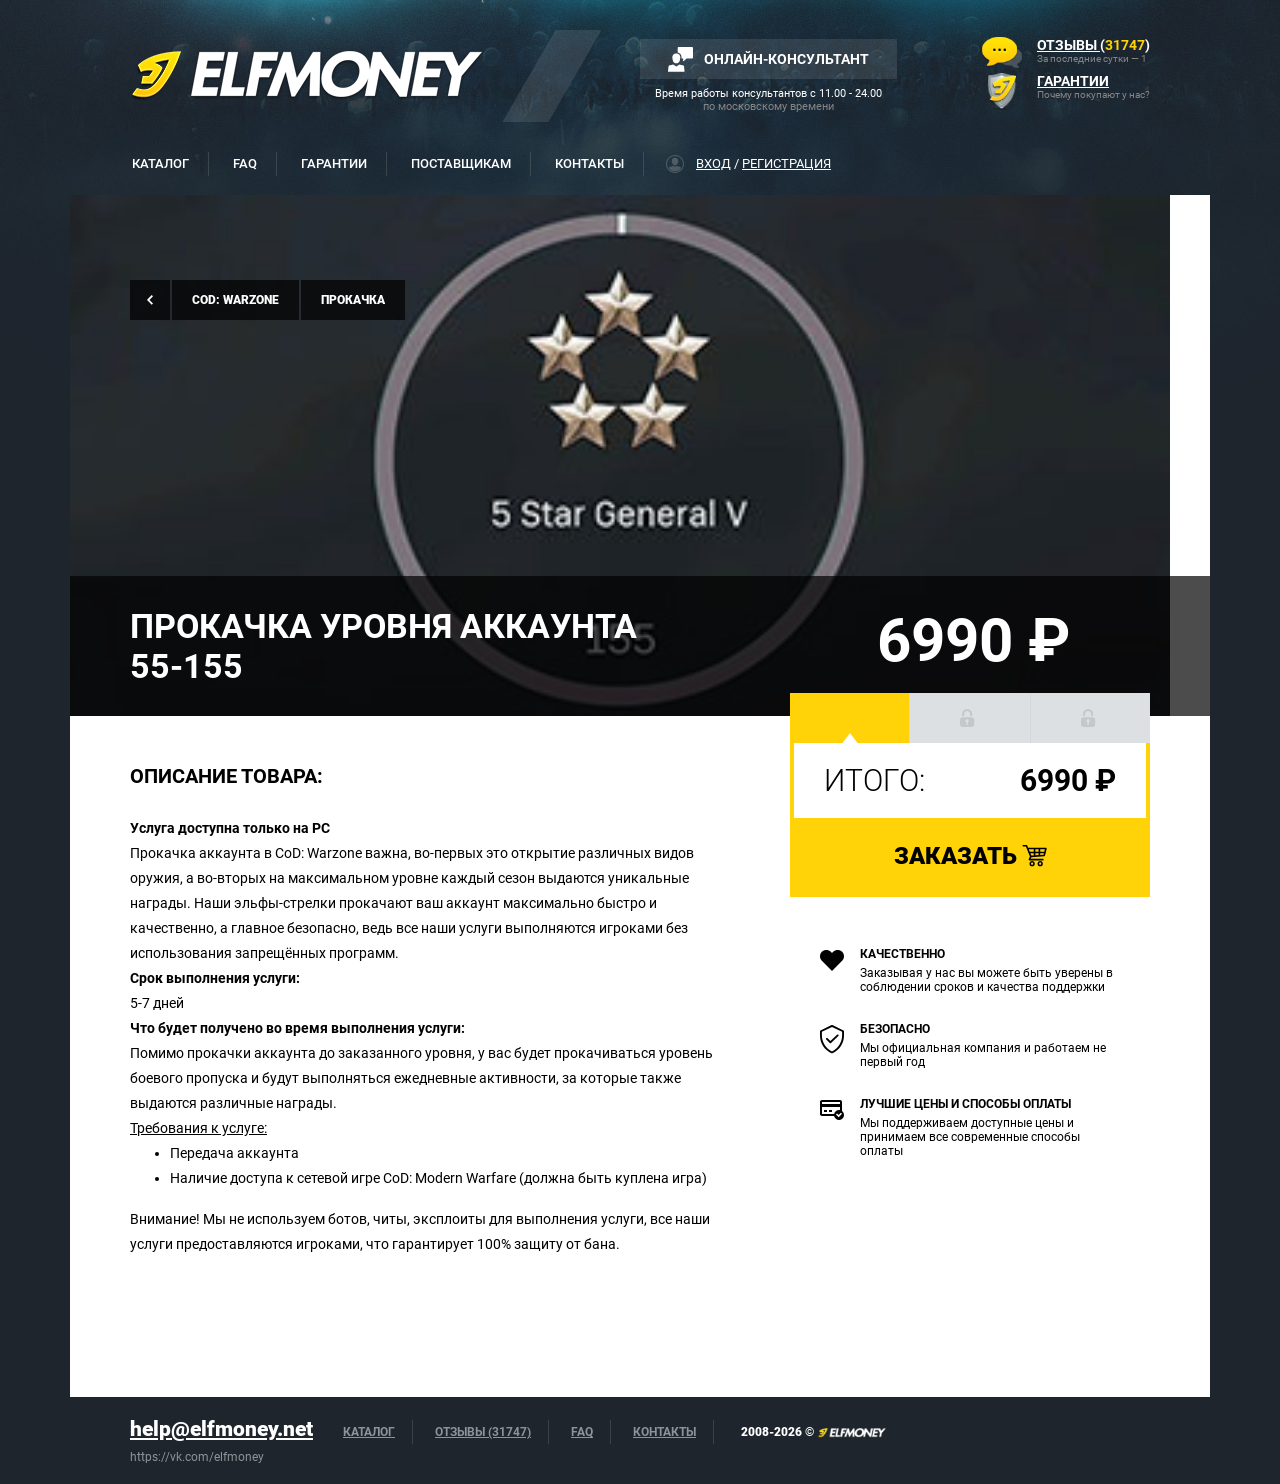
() (1093, 45)
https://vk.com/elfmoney (197, 1457)
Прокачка (353, 300)
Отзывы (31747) (483, 1432)
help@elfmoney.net (221, 1429)
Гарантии (334, 163)
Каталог (160, 163)
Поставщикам (461, 163)
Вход (713, 163)
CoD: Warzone (235, 300)
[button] (850, 718)
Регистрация (786, 163)
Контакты (589, 163)
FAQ (245, 163)
